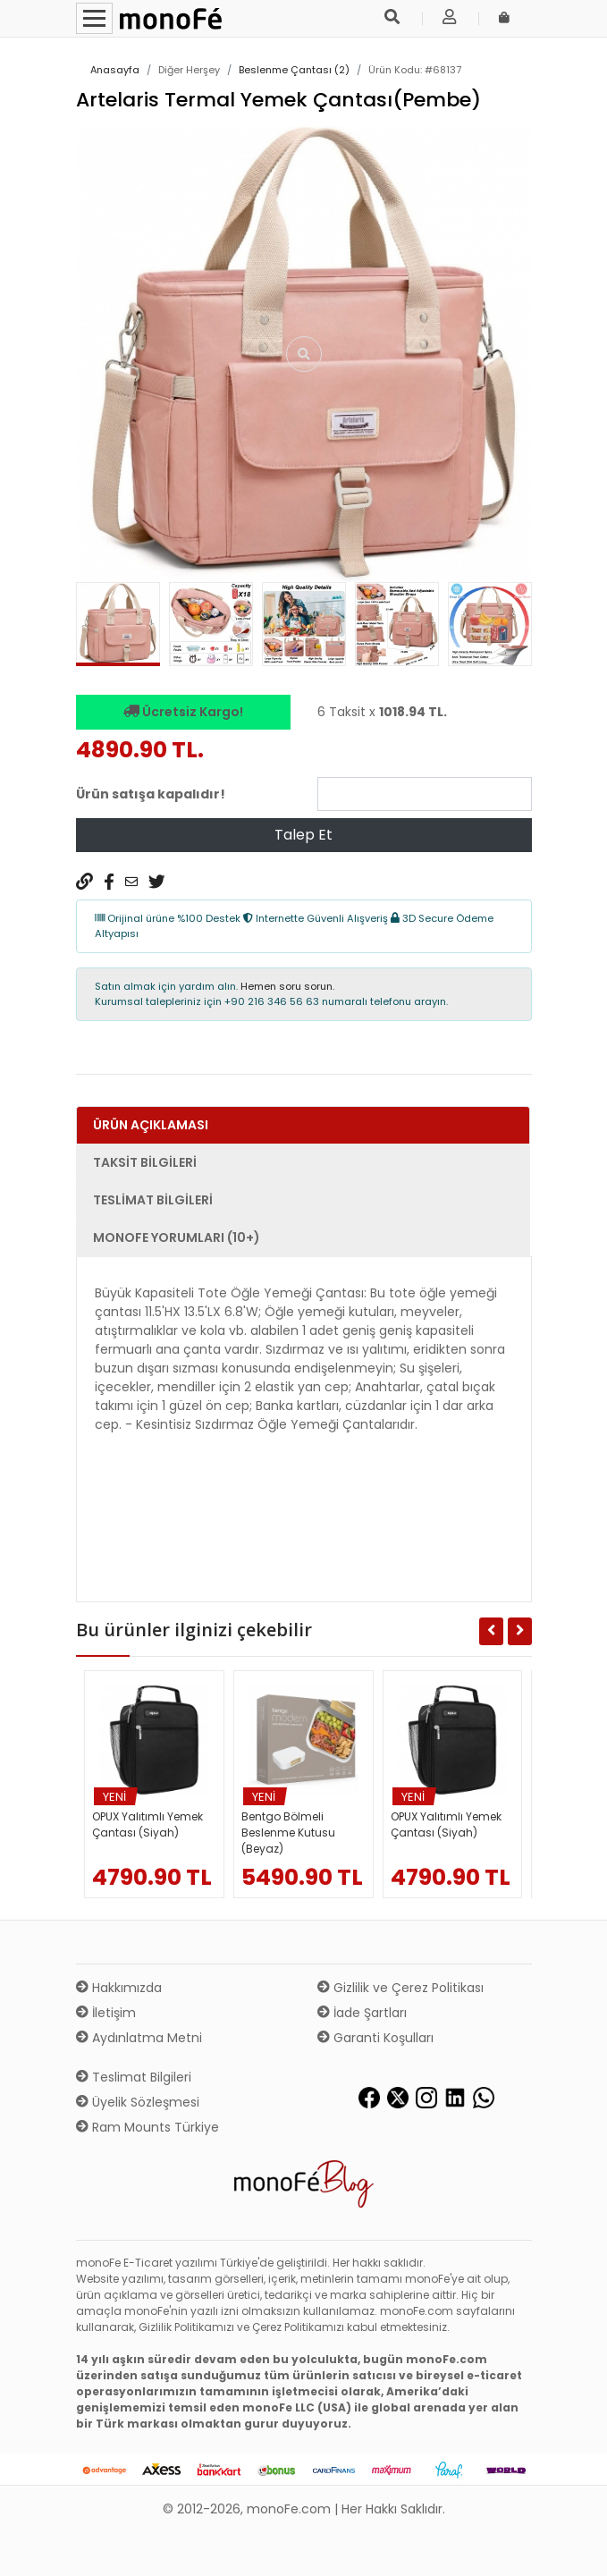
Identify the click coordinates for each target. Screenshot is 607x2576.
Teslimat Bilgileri (133, 2077)
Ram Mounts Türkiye (147, 2127)
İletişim (106, 2013)
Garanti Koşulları (375, 2038)
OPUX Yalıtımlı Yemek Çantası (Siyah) (147, 1824)
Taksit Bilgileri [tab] (145, 1162)
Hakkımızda (119, 1988)
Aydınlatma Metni (139, 2038)
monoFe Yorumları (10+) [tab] (176, 1237)
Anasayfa (114, 70)
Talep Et (303, 834)
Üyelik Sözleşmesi (137, 2102)
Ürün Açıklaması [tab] (150, 1125)
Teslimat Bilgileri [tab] (153, 1200)
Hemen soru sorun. (287, 986)
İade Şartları (362, 2013)
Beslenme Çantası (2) (294, 70)
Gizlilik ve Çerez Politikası (400, 1988)
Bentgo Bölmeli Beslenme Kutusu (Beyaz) (288, 1832)
